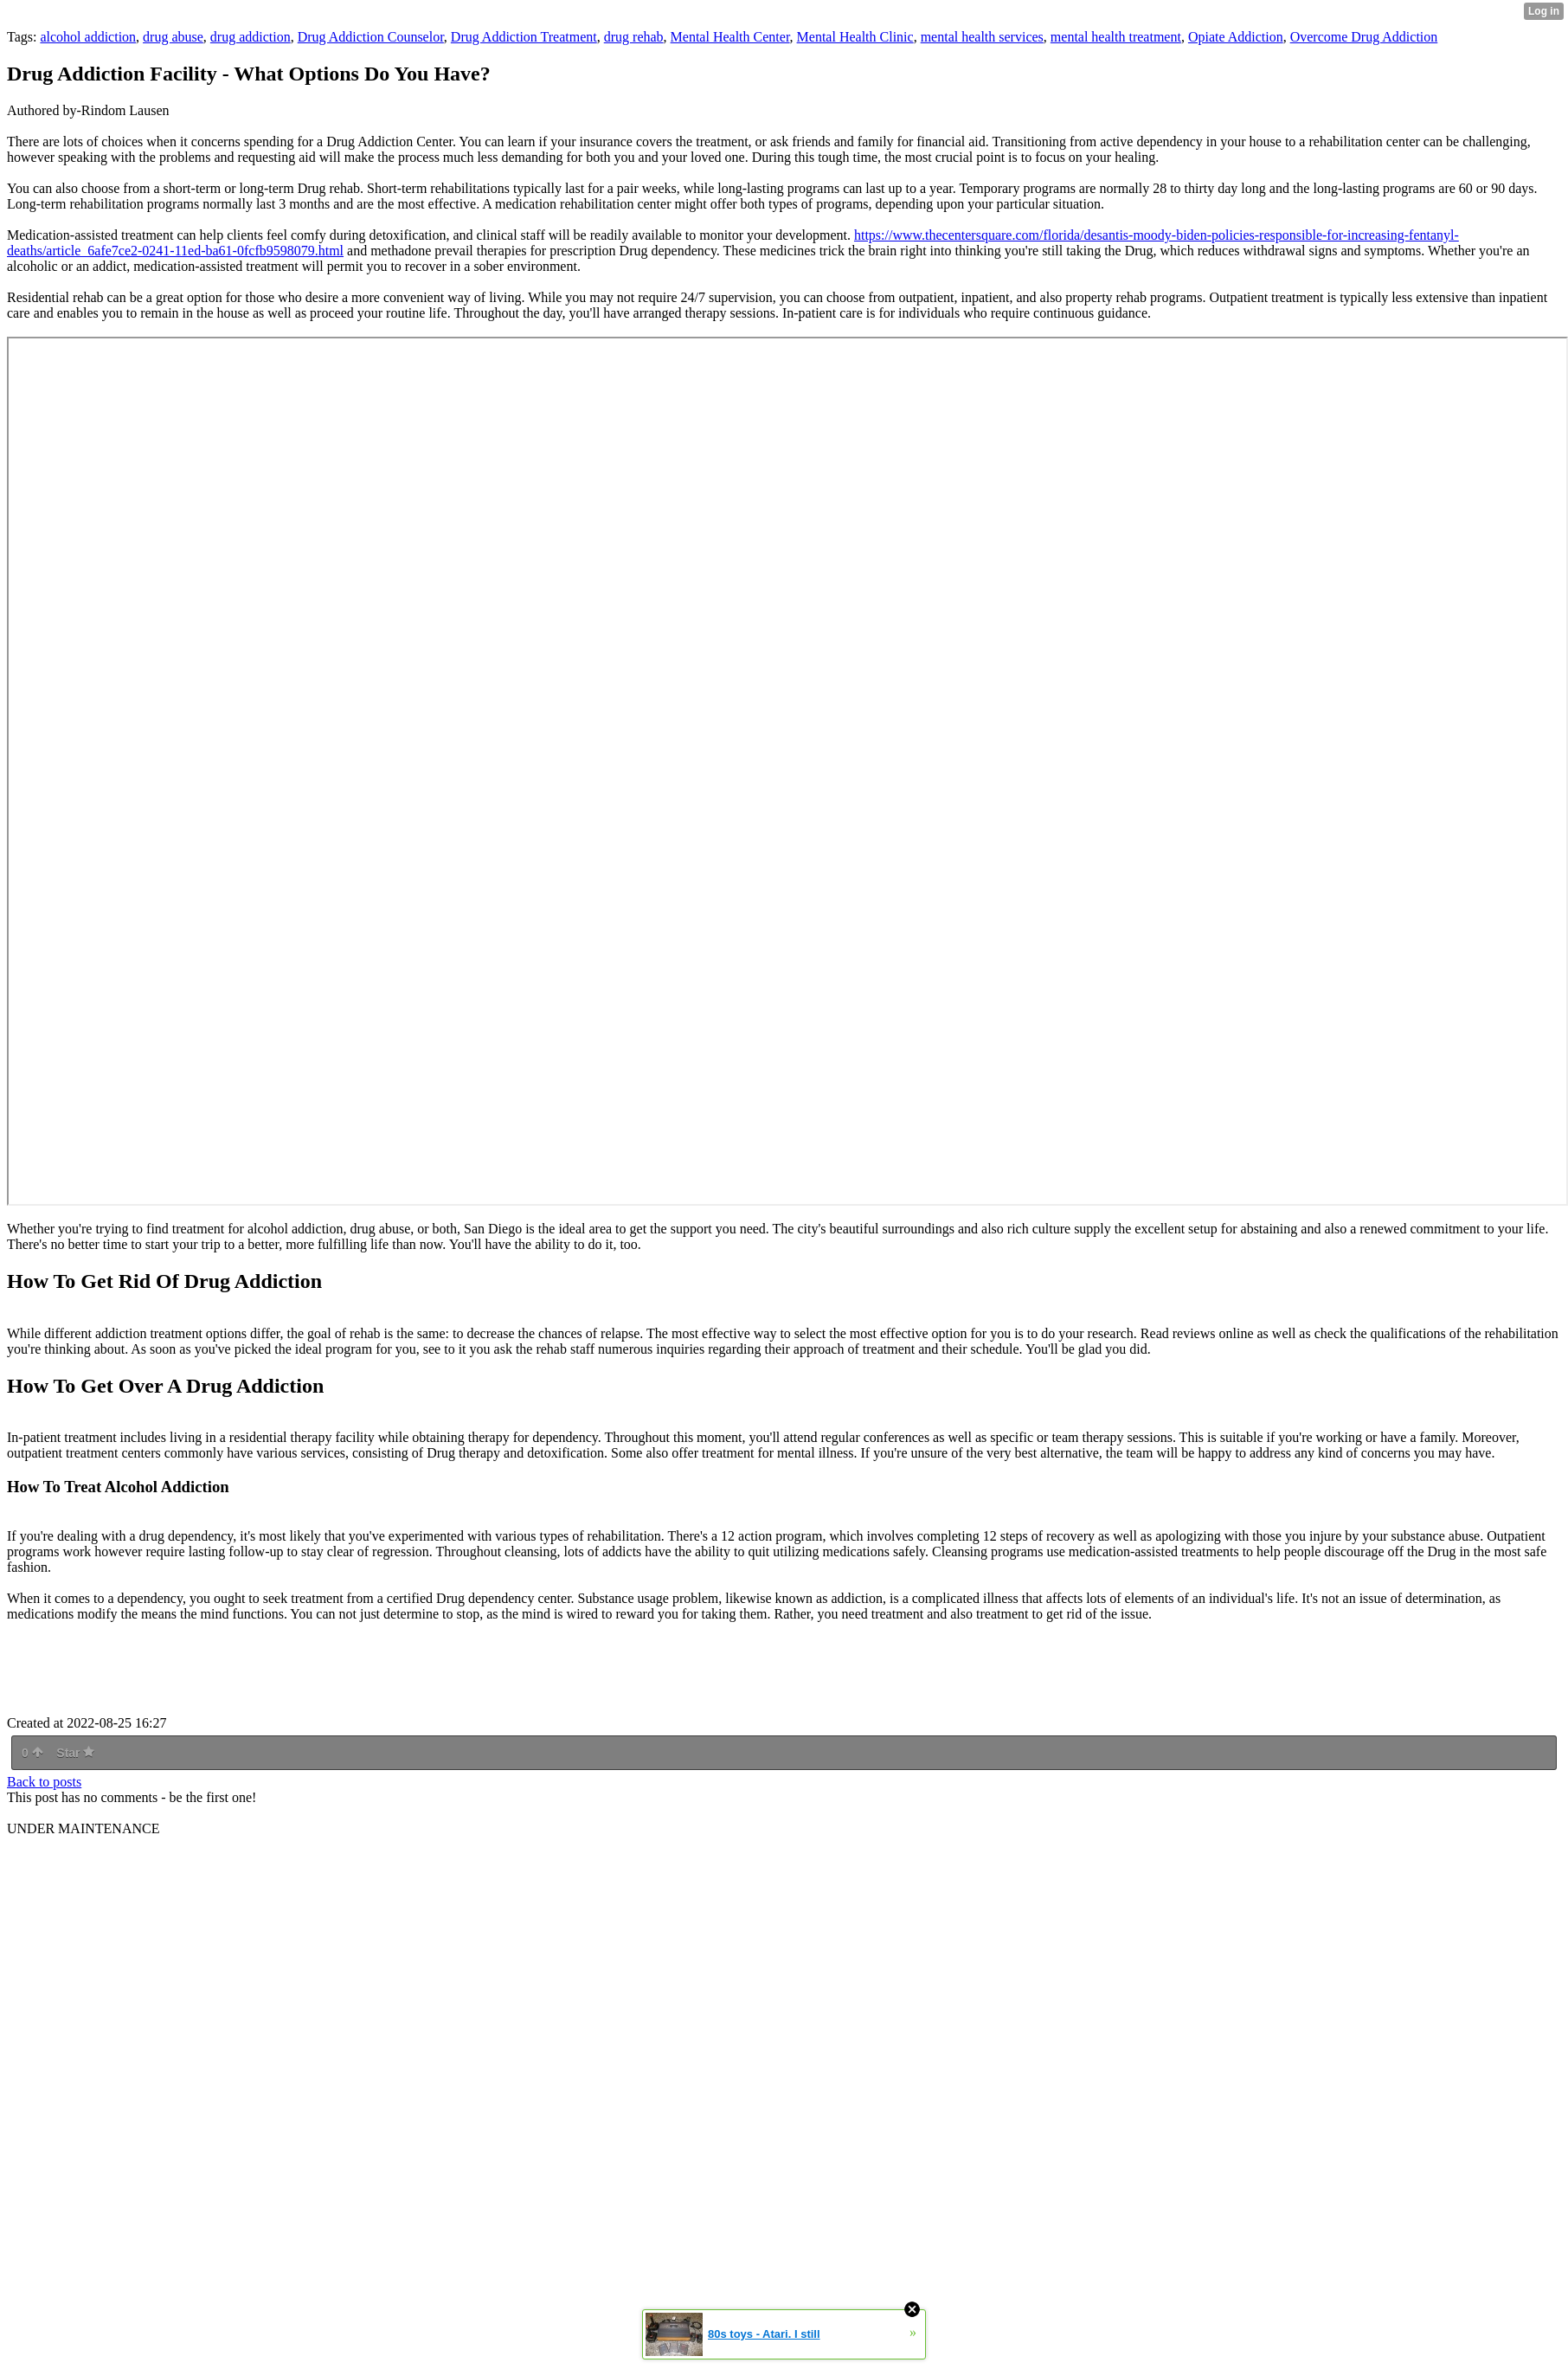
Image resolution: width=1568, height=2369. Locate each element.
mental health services (982, 36)
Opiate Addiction (1235, 36)
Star (75, 1753)
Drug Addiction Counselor (371, 36)
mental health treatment (1116, 36)
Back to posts (44, 1781)
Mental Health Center (730, 36)
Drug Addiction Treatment (524, 36)
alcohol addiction (88, 36)
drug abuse (173, 36)
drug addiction (250, 36)
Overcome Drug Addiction (1364, 36)
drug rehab (634, 36)
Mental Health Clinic (855, 36)
